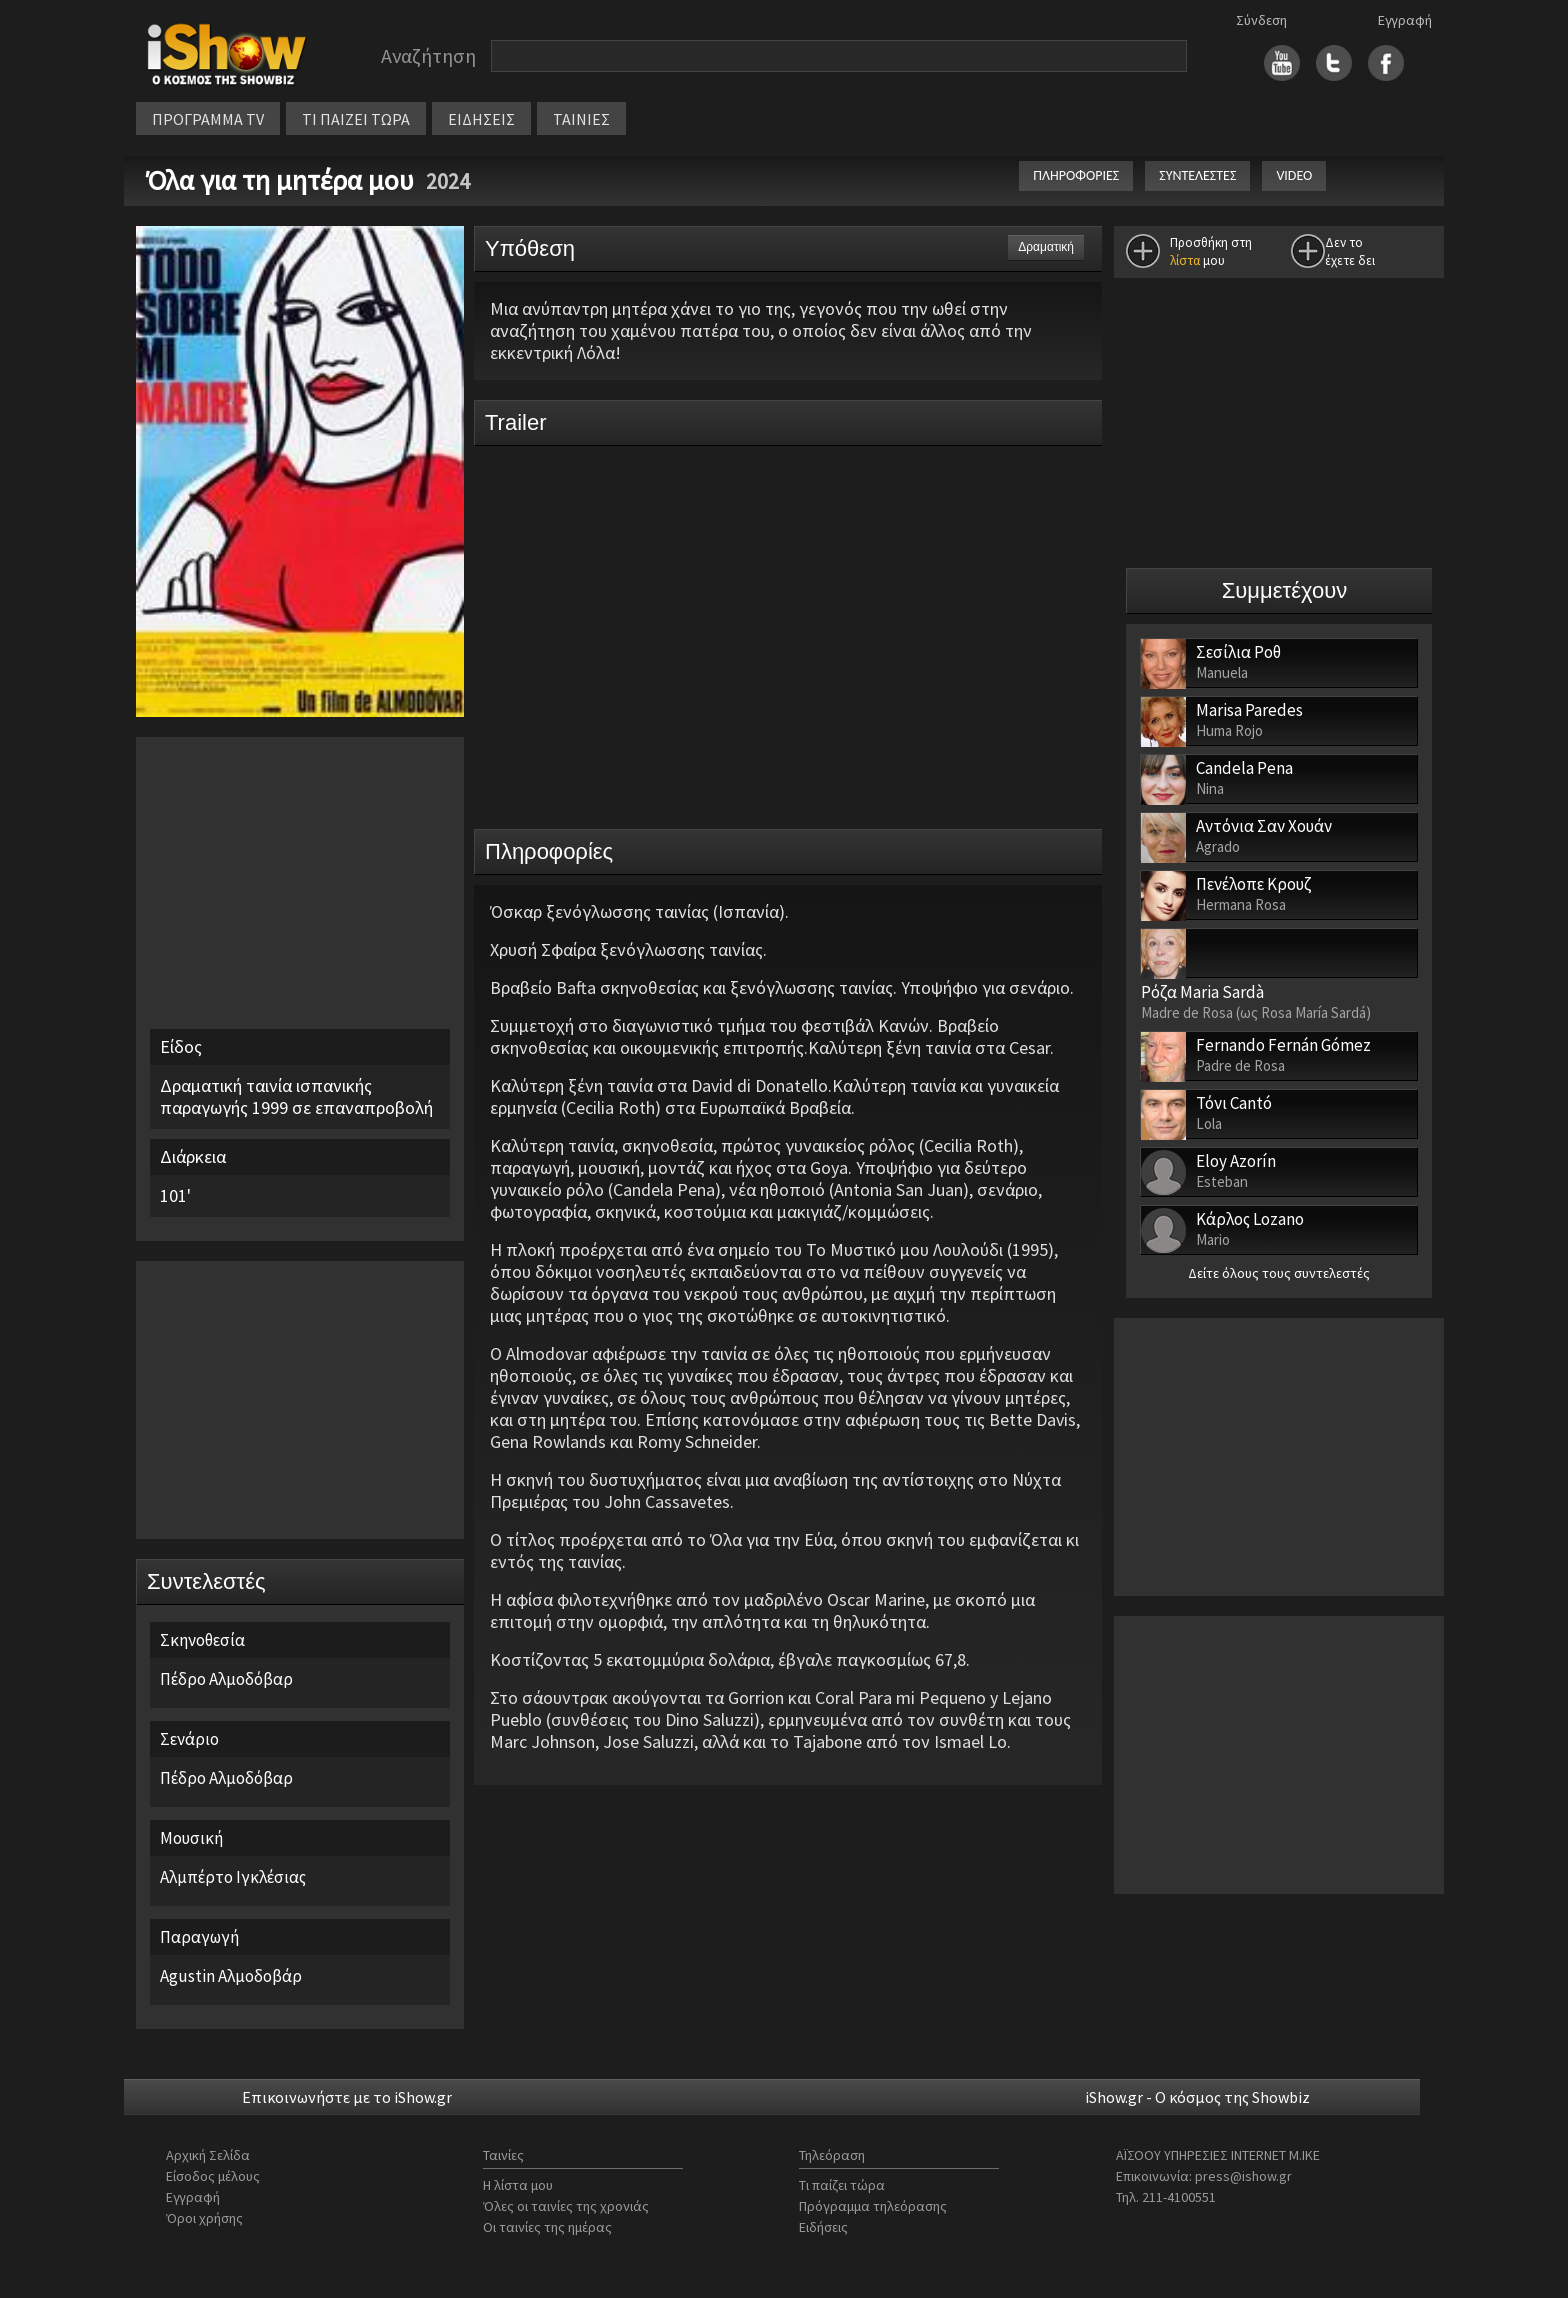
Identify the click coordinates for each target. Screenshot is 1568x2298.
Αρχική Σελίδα (208, 2155)
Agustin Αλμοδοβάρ (231, 1976)
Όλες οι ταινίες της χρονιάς (566, 2206)
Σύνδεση (1261, 20)
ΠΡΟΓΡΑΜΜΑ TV (208, 119)
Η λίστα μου (518, 2185)
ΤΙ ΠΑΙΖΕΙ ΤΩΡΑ (356, 119)
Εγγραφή (1405, 20)
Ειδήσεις (823, 2227)
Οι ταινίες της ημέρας (547, 2227)
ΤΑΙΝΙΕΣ (581, 119)
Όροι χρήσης (204, 2218)
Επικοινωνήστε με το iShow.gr (347, 2097)
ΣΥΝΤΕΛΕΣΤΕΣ (1197, 175)
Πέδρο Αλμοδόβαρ (226, 1679)
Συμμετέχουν (1285, 590)
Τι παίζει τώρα (842, 2185)
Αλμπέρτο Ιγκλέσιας (233, 1877)
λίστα (1185, 260)
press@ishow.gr (1243, 2176)
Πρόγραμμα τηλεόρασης (873, 2206)
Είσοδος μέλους (213, 2176)
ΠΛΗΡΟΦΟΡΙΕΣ (1076, 175)
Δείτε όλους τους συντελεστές (1279, 1273)
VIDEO (1294, 175)
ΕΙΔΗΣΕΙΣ (481, 119)
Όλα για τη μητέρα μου (283, 180)
